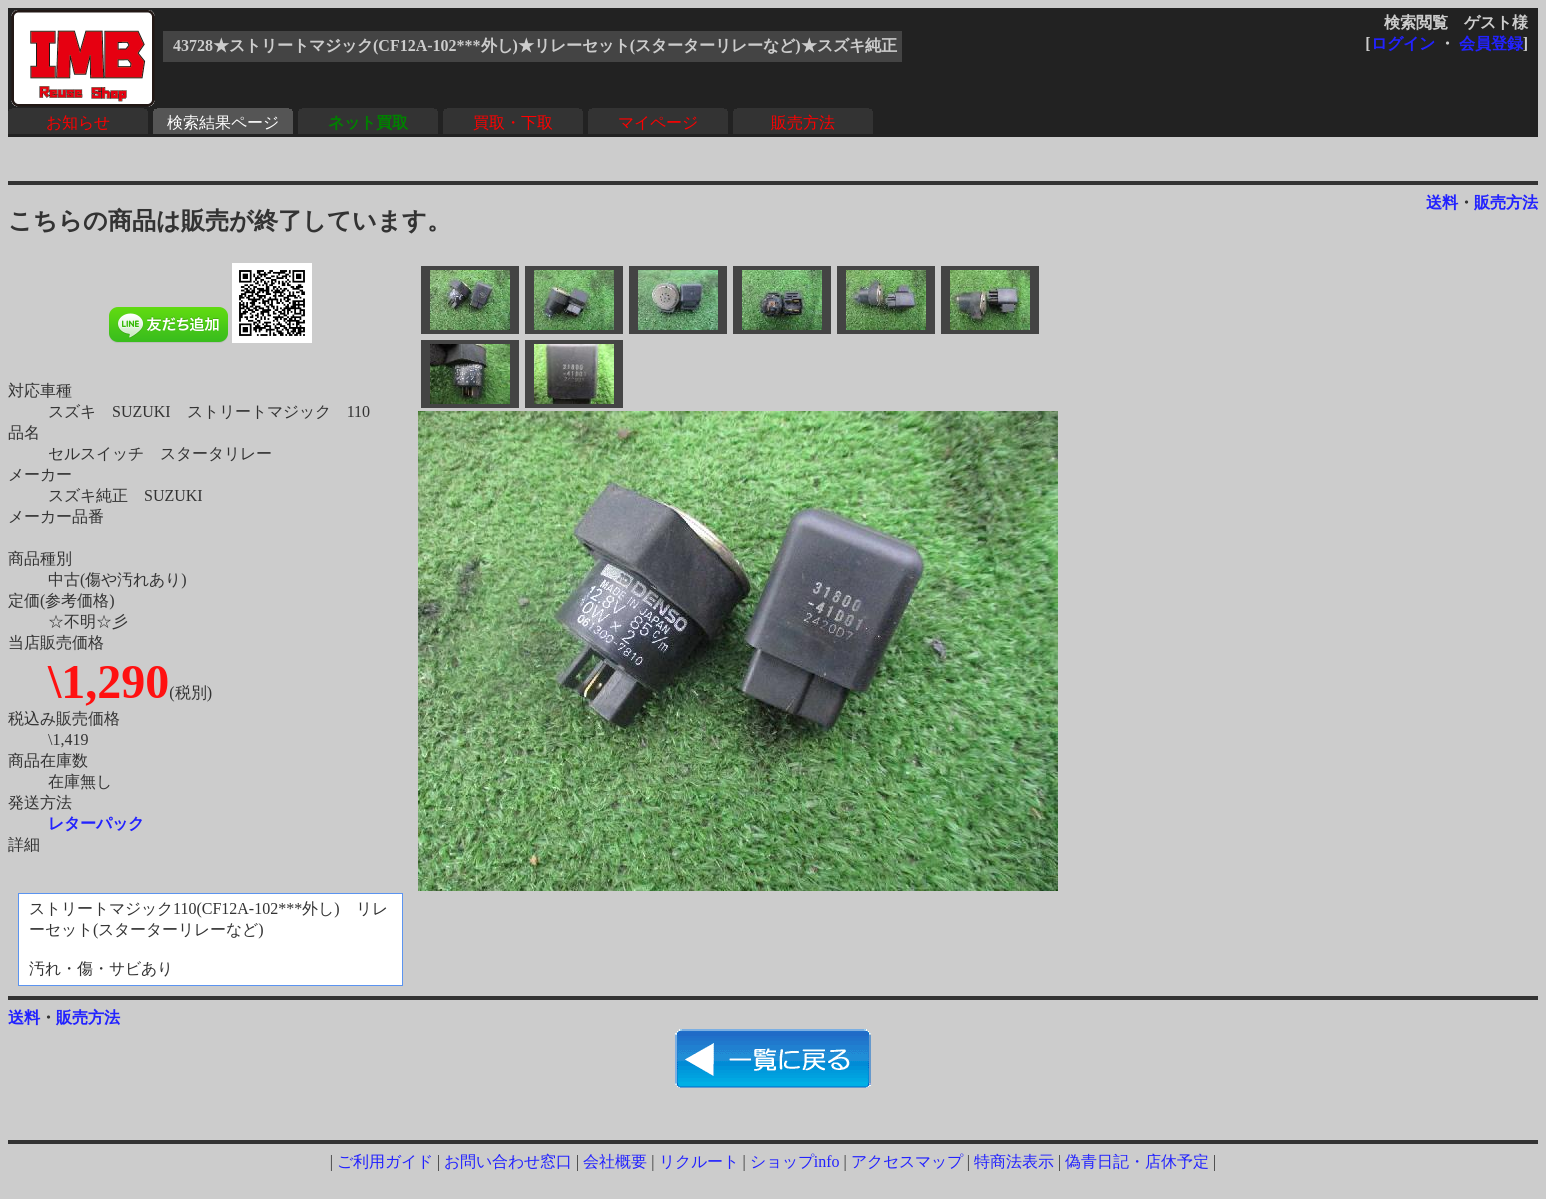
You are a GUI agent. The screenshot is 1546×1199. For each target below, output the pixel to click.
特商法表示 (1014, 1161)
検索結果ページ (223, 122)
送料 (1442, 202)
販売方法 (803, 122)
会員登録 (1491, 43)
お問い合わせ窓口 (508, 1161)
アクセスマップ (907, 1161)
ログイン (1403, 43)
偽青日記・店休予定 (1137, 1161)
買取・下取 (513, 122)
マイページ (658, 122)
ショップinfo (795, 1161)
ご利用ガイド (385, 1161)
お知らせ (78, 122)
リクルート (699, 1161)
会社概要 (615, 1161)
